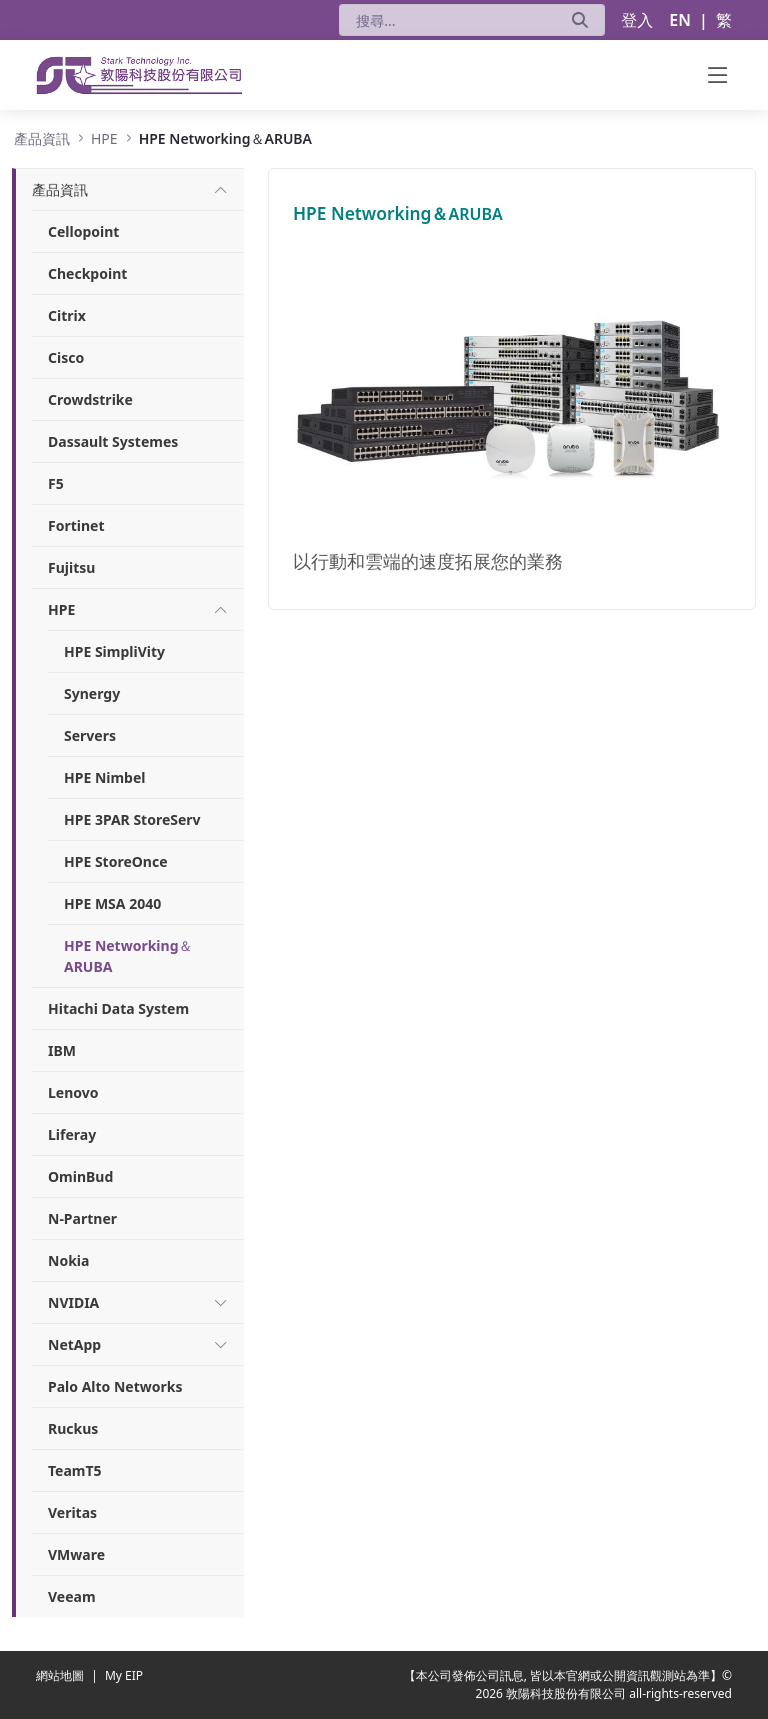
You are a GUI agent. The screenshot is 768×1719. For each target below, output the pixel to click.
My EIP (124, 1675)
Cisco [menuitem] (66, 357)
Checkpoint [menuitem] (87, 273)
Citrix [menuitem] (67, 315)
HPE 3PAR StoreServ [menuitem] (132, 819)
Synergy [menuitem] (92, 693)
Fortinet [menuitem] (76, 525)
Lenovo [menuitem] (73, 1092)
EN (680, 20)
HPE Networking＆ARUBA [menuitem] (128, 956)
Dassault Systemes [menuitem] (113, 441)
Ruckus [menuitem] (73, 1428)
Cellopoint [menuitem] (83, 231)
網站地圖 (61, 1675)
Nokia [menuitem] (68, 1260)
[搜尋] (447, 20)
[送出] (580, 20)
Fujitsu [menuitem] (71, 567)
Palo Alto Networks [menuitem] (115, 1386)
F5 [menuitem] (56, 483)
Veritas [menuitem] (72, 1512)
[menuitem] (60, 189)
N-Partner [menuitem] (82, 1218)
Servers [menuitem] (90, 735)
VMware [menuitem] (76, 1554)
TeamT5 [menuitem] (75, 1470)
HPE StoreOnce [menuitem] (116, 861)
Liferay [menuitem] (72, 1134)
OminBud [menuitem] (80, 1176)
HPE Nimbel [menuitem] (104, 777)
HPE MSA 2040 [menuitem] (112, 903)
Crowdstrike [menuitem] (90, 399)
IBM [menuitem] (62, 1050)
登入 (637, 20)
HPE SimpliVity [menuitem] (114, 651)
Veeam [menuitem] (72, 1596)
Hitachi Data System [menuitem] (118, 1008)
